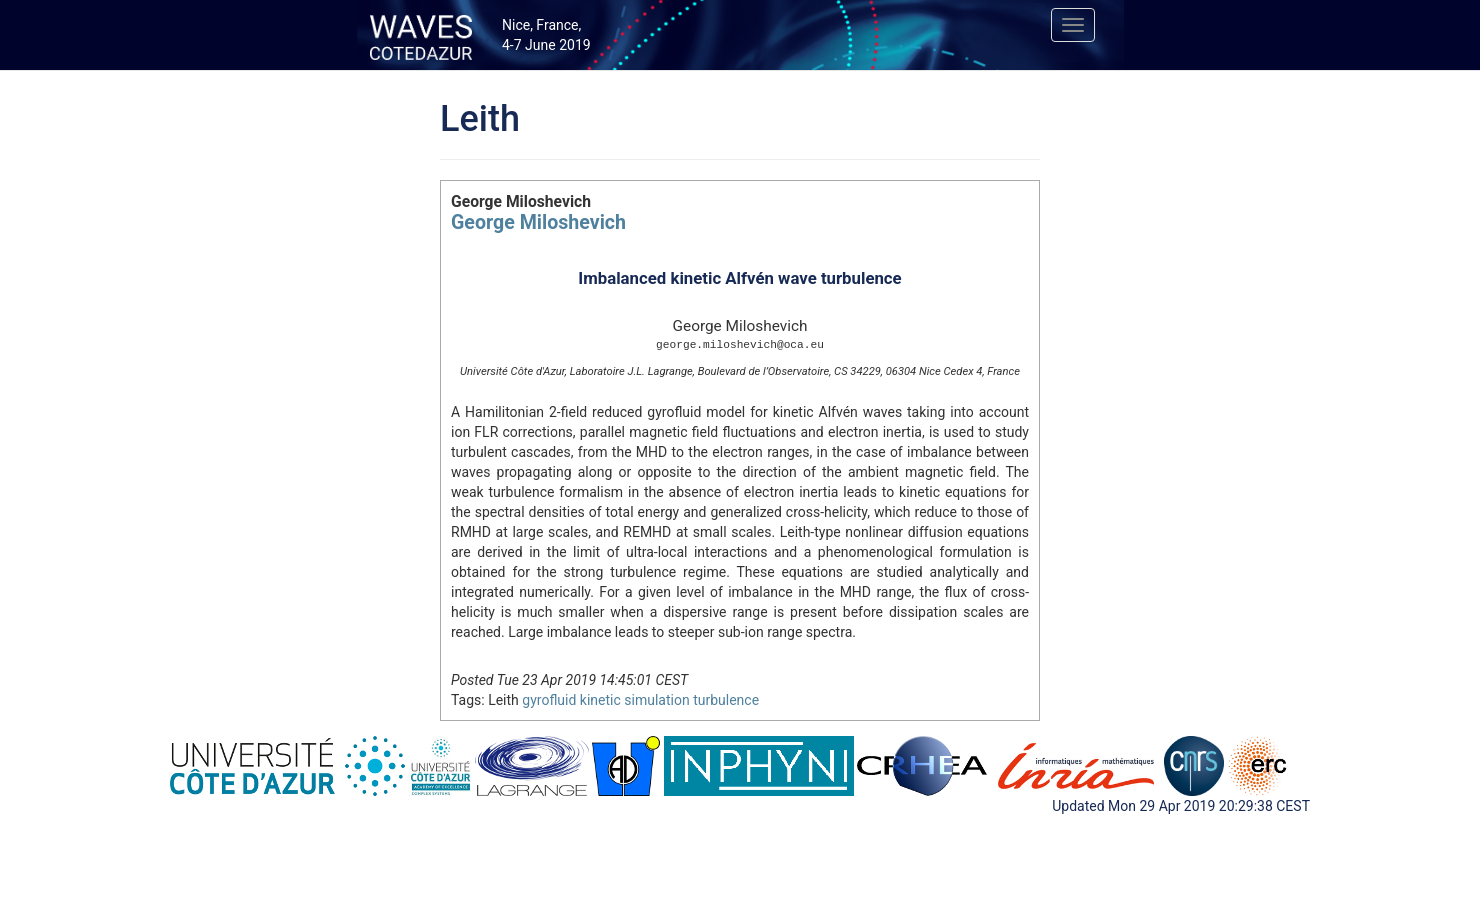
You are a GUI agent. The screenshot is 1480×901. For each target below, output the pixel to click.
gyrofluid (549, 700)
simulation (656, 700)
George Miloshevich (538, 222)
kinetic (600, 700)
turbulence (726, 700)
